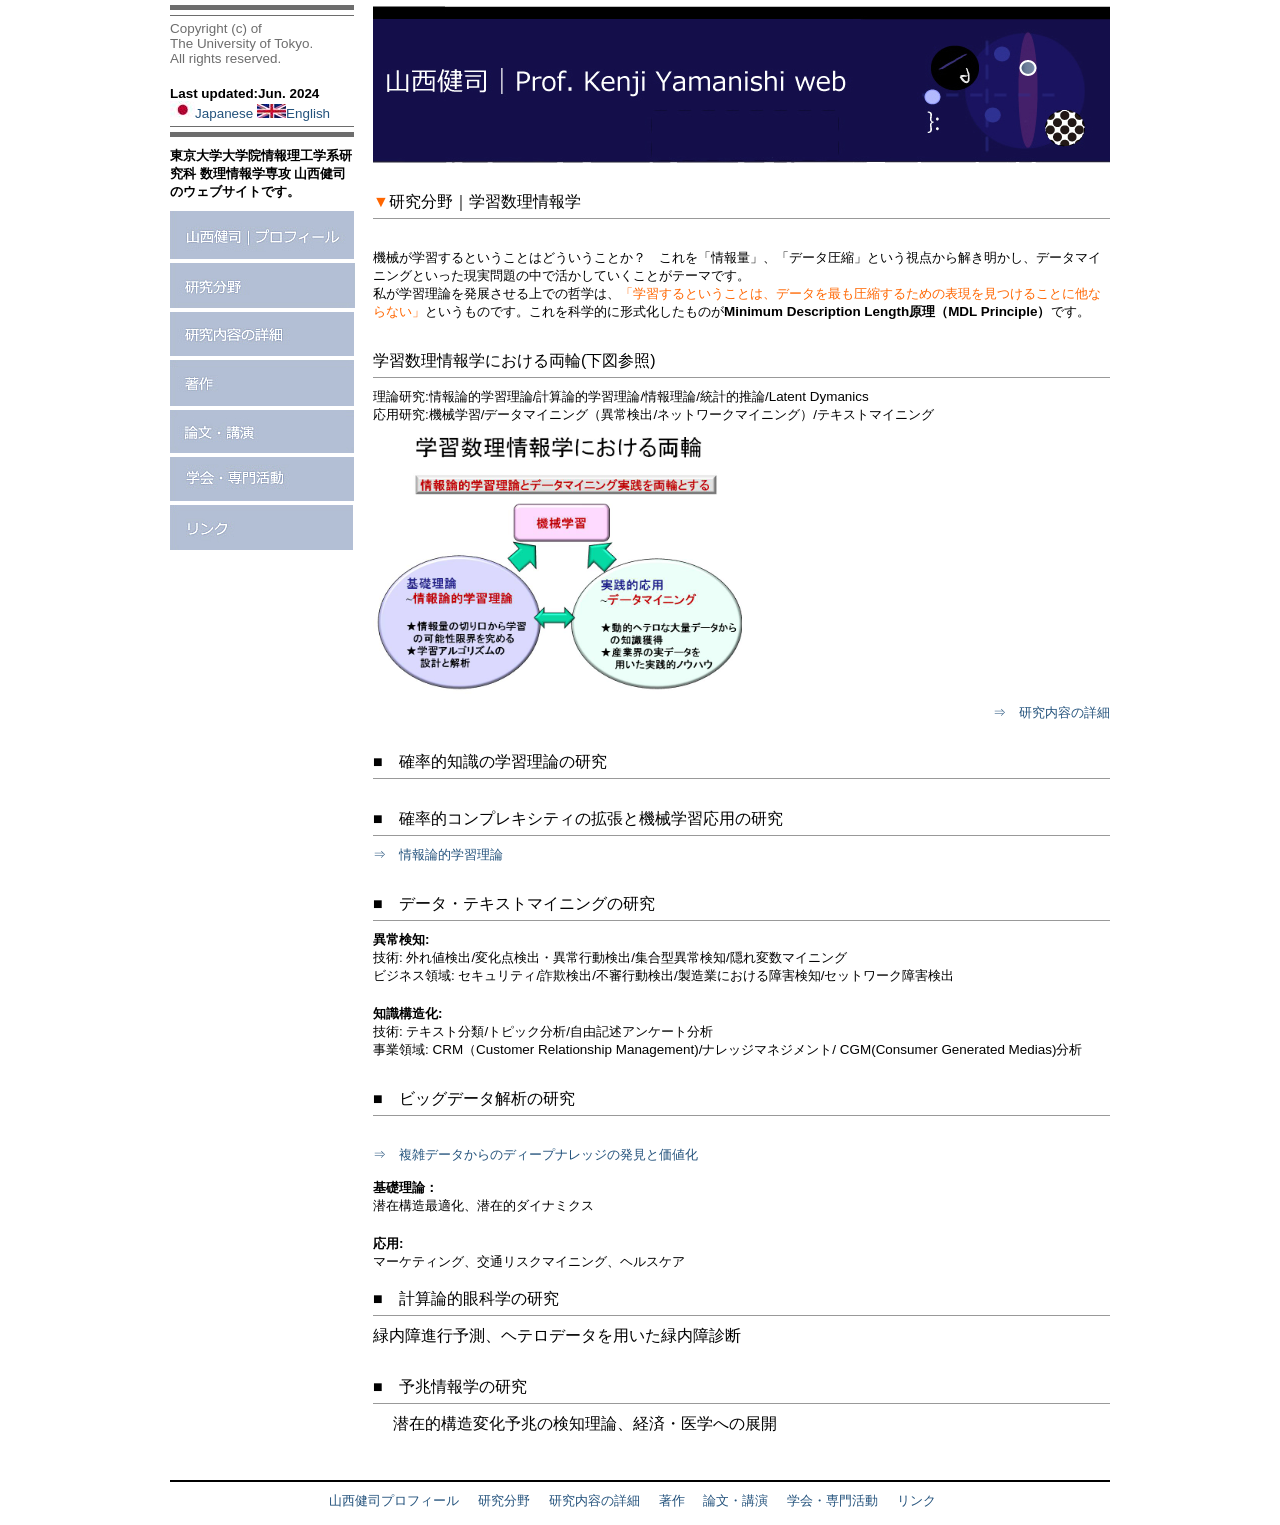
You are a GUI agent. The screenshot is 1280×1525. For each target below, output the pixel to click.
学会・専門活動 (832, 1500)
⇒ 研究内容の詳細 (1051, 712)
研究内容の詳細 (594, 1500)
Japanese (213, 113)
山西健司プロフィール (394, 1500)
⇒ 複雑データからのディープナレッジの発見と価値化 (535, 1154)
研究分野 (504, 1500)
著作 (672, 1500)
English (293, 113)
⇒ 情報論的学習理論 (438, 854)
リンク (916, 1500)
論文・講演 (735, 1500)
